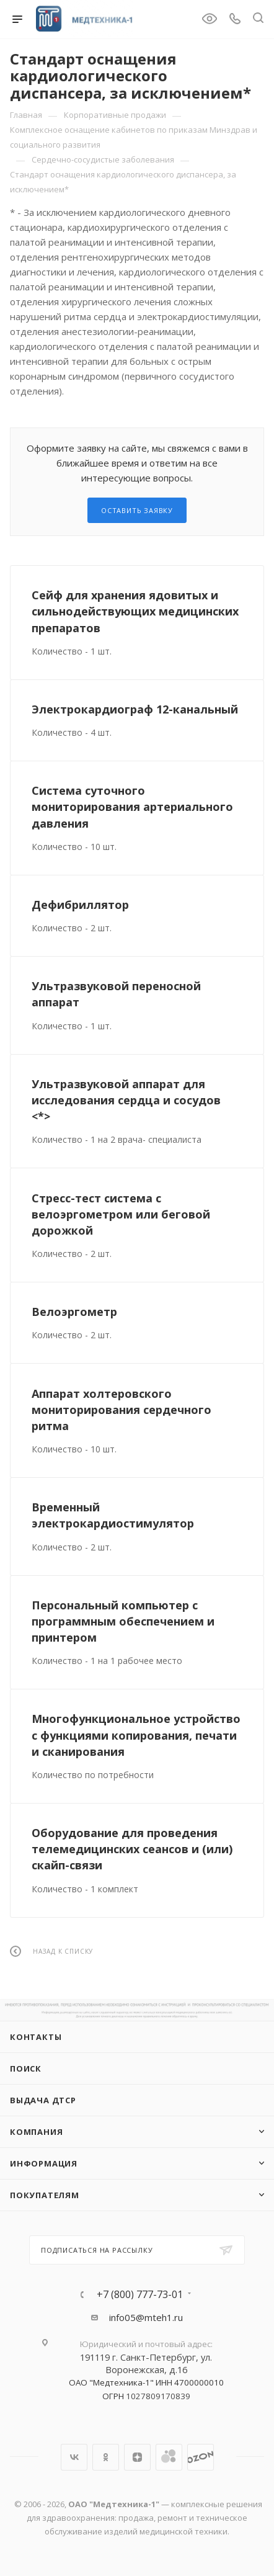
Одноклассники (105, 2457)
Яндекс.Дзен (137, 2457)
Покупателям (44, 2195)
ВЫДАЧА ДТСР (43, 2100)
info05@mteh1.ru (146, 2317)
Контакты (35, 2036)
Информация (43, 2163)
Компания (36, 2131)
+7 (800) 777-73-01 (140, 2294)
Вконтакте (74, 2457)
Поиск (26, 2068)
